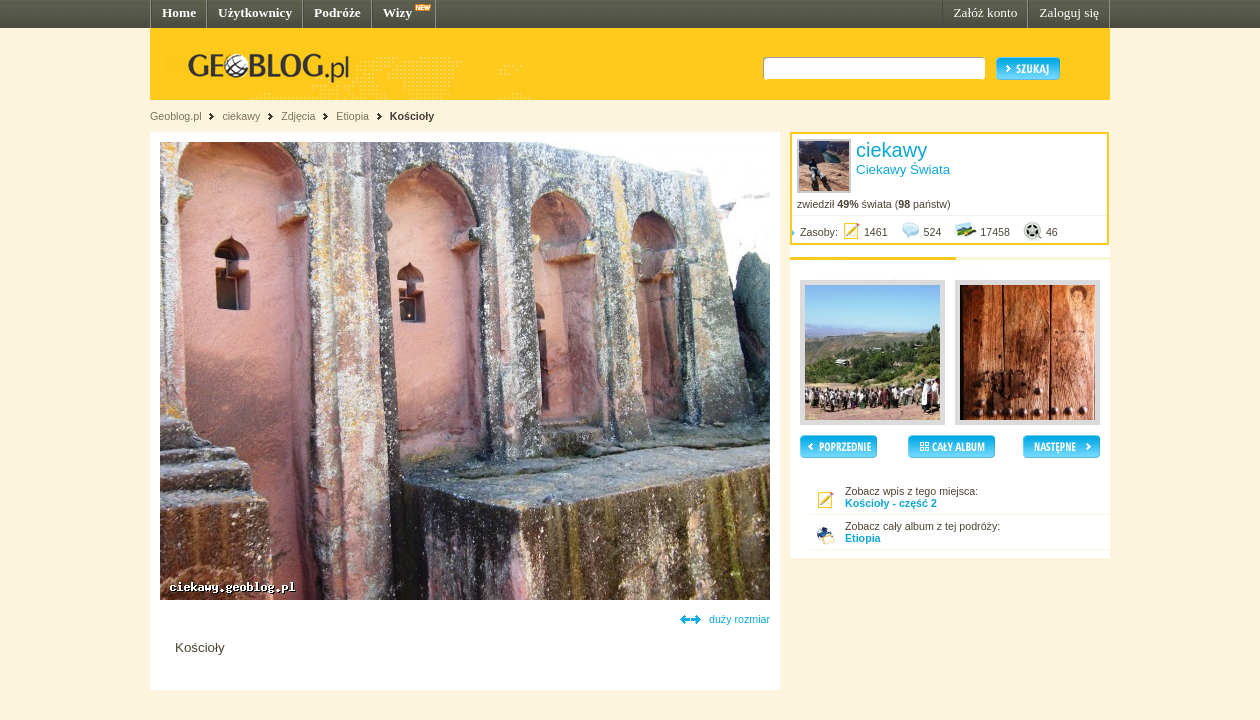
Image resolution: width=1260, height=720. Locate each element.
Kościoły (412, 116)
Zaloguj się (1069, 12)
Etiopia (352, 116)
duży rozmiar (739, 619)
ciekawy (241, 116)
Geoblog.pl (176, 116)
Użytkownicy (255, 12)
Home (179, 12)
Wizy (397, 12)
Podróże (337, 12)
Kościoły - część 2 (891, 503)
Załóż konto (985, 12)
